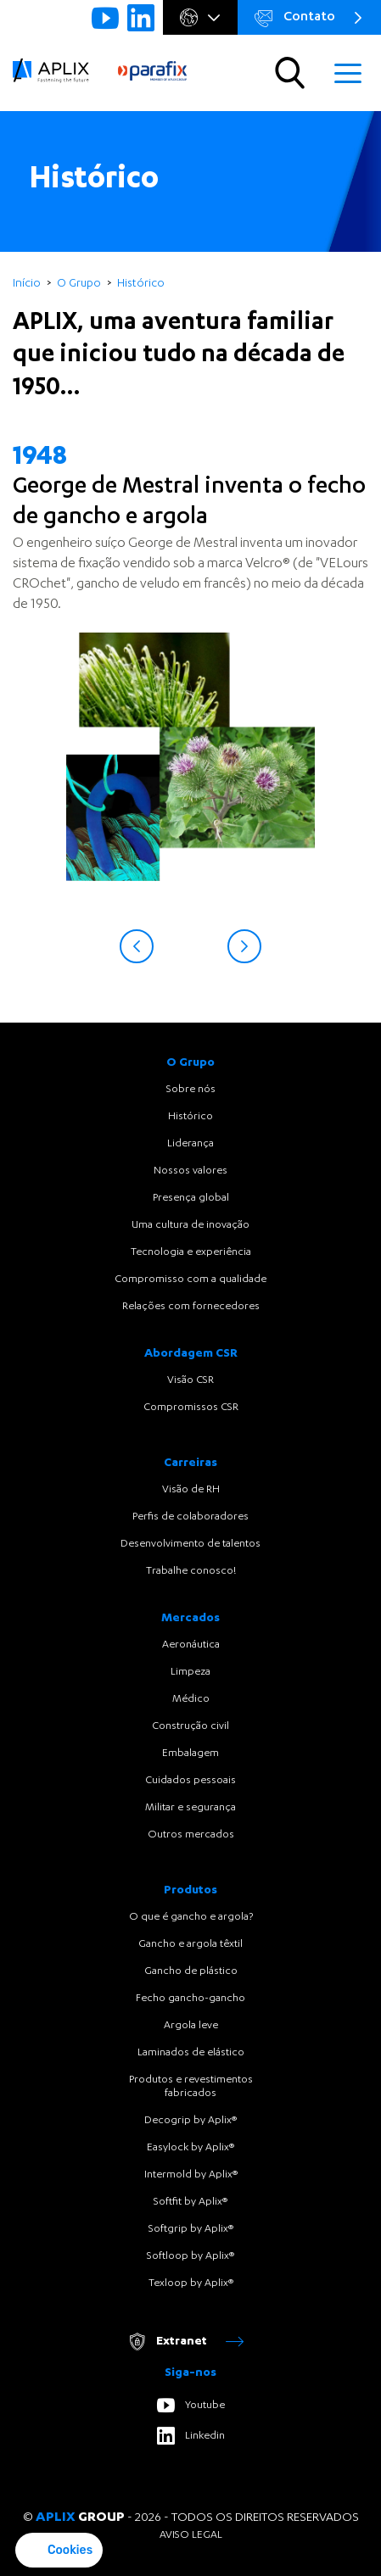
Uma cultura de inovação (190, 1225)
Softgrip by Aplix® (190, 2229)
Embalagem (190, 1753)
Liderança (190, 1144)
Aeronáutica (191, 1645)
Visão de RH (191, 1490)
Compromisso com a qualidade (190, 1279)
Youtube (191, 2405)
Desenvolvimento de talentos (190, 1544)
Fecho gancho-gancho (190, 1998)
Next (244, 946)
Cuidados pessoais (190, 1781)
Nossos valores (190, 1171)
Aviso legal (191, 2535)
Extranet (186, 2341)
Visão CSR (190, 1380)
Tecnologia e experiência (191, 1252)
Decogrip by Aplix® (190, 2121)
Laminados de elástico (190, 2053)
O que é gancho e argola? (191, 1917)
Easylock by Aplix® (190, 2148)
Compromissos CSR (190, 1407)
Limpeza (190, 1672)
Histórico (190, 1117)
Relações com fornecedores (191, 1307)
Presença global (191, 1198)
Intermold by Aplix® (191, 2175)
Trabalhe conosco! (191, 1571)
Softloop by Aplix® (190, 2256)
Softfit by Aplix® (190, 2202)
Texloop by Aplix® (190, 2283)
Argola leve (191, 2026)
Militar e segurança (190, 1808)
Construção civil (190, 1726)
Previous (137, 946)
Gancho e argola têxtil (190, 1944)
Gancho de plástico (191, 1971)
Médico (191, 1699)
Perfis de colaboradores (190, 1517)
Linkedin (191, 2436)
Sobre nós (191, 1090)
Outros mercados (191, 1835)
